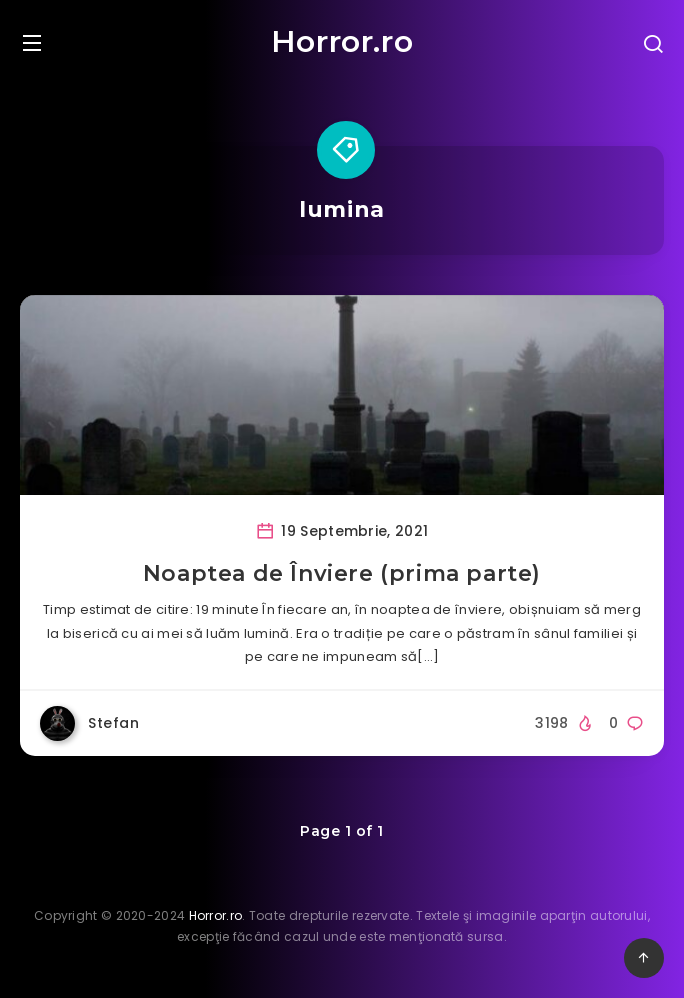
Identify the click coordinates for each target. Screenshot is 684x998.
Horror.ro (342, 41)
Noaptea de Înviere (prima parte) (342, 573)
